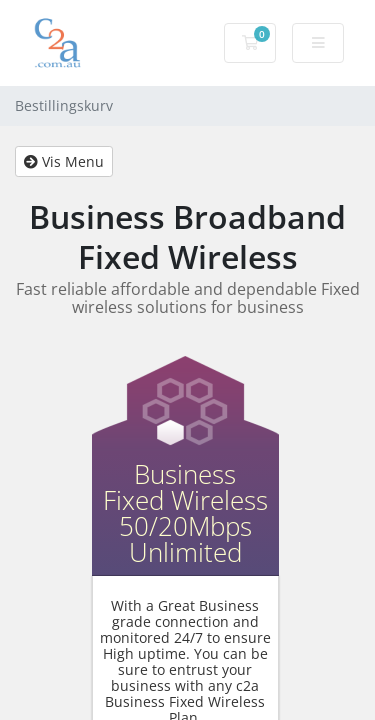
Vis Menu (64, 161)
